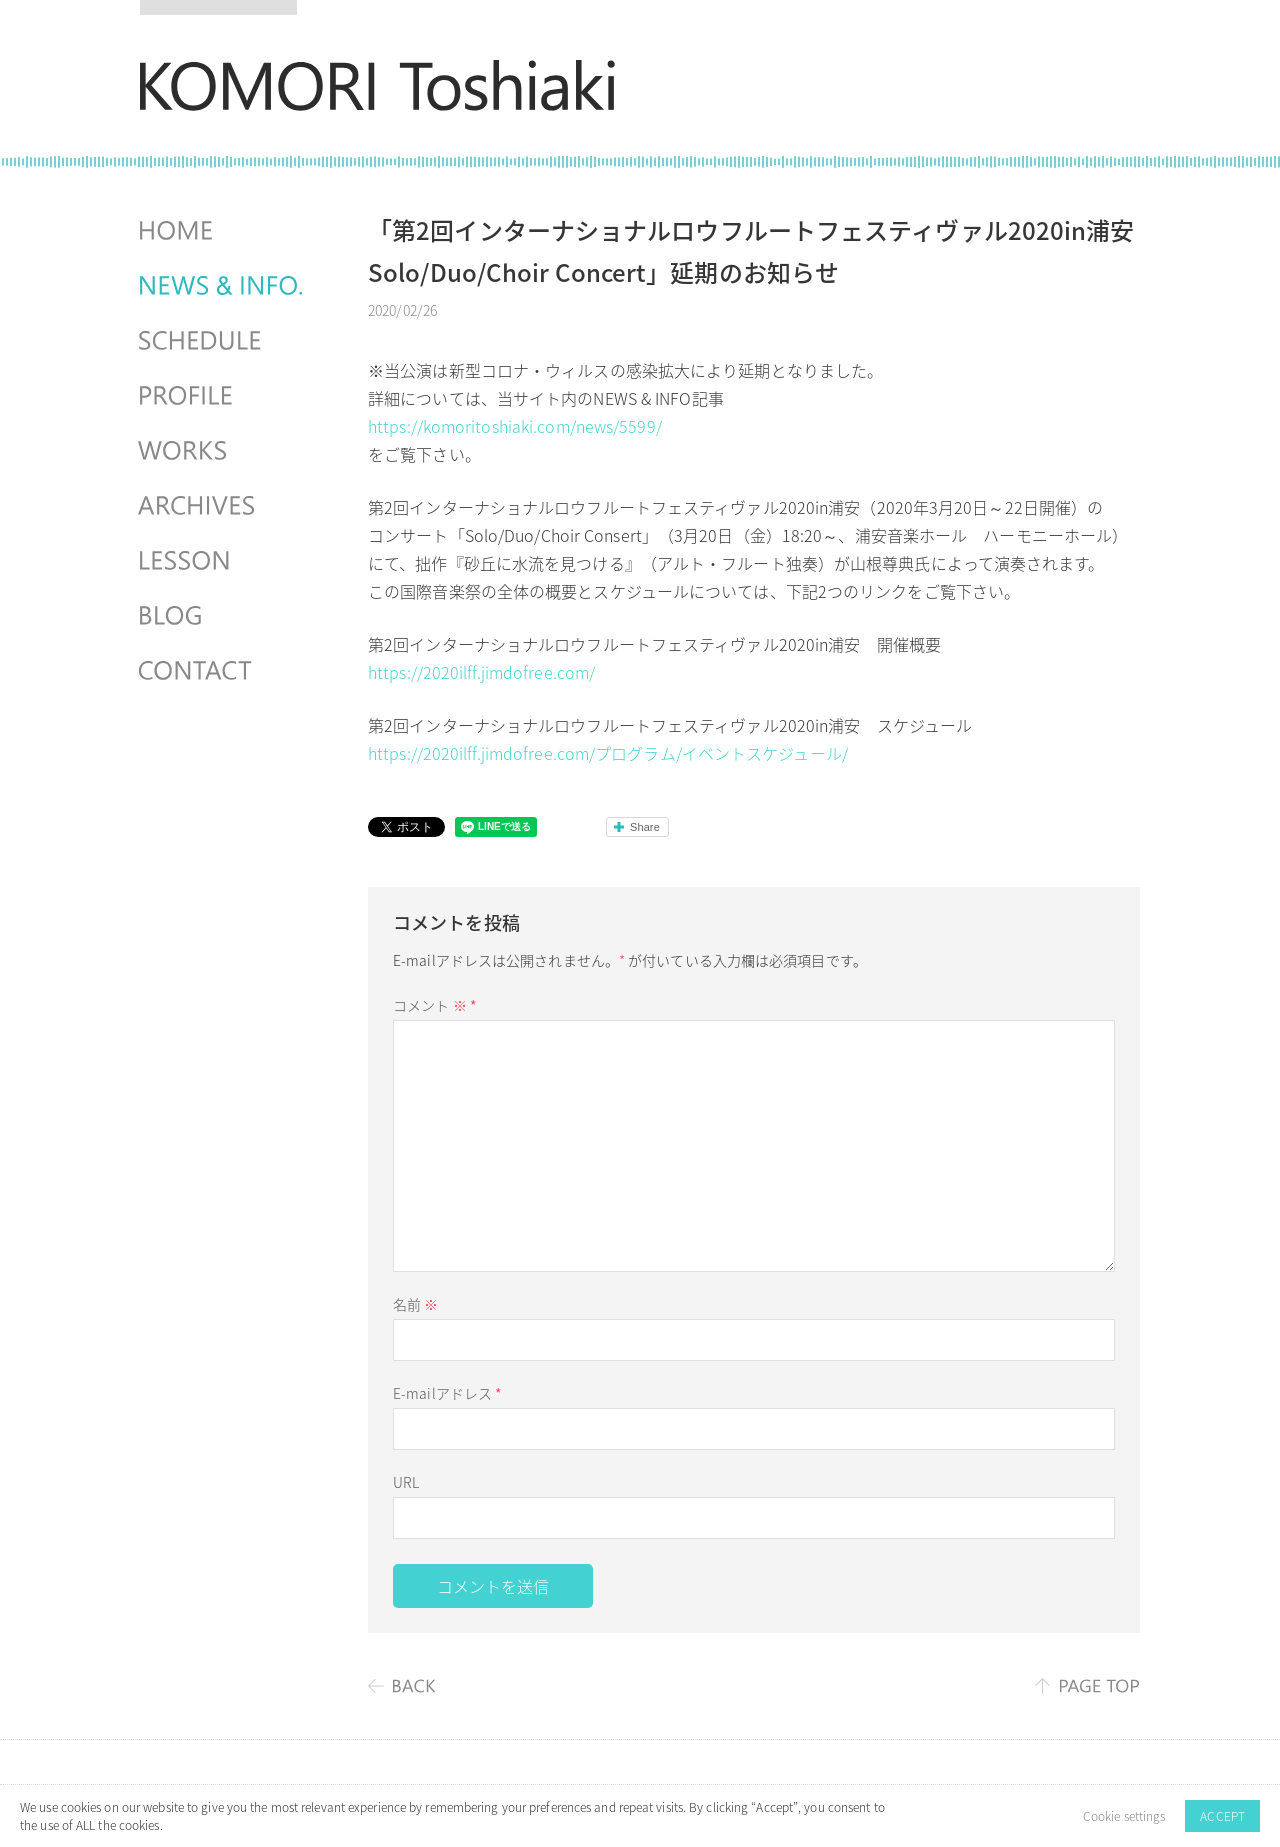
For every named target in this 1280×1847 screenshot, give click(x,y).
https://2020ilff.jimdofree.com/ (481, 672)
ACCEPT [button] (1222, 1816)
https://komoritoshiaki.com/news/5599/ (515, 426)
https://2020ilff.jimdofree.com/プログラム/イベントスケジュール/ (608, 753)
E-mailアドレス (447, 1393)
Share (645, 827)
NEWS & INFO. (223, 286)
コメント (435, 1005)
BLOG (223, 616)
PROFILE (223, 396)
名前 (415, 1304)
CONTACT (223, 671)
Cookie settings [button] (1124, 1816)
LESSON (223, 561)
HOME (223, 231)
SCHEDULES (223, 341)
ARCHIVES (223, 506)
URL (406, 1482)
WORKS (223, 451)
